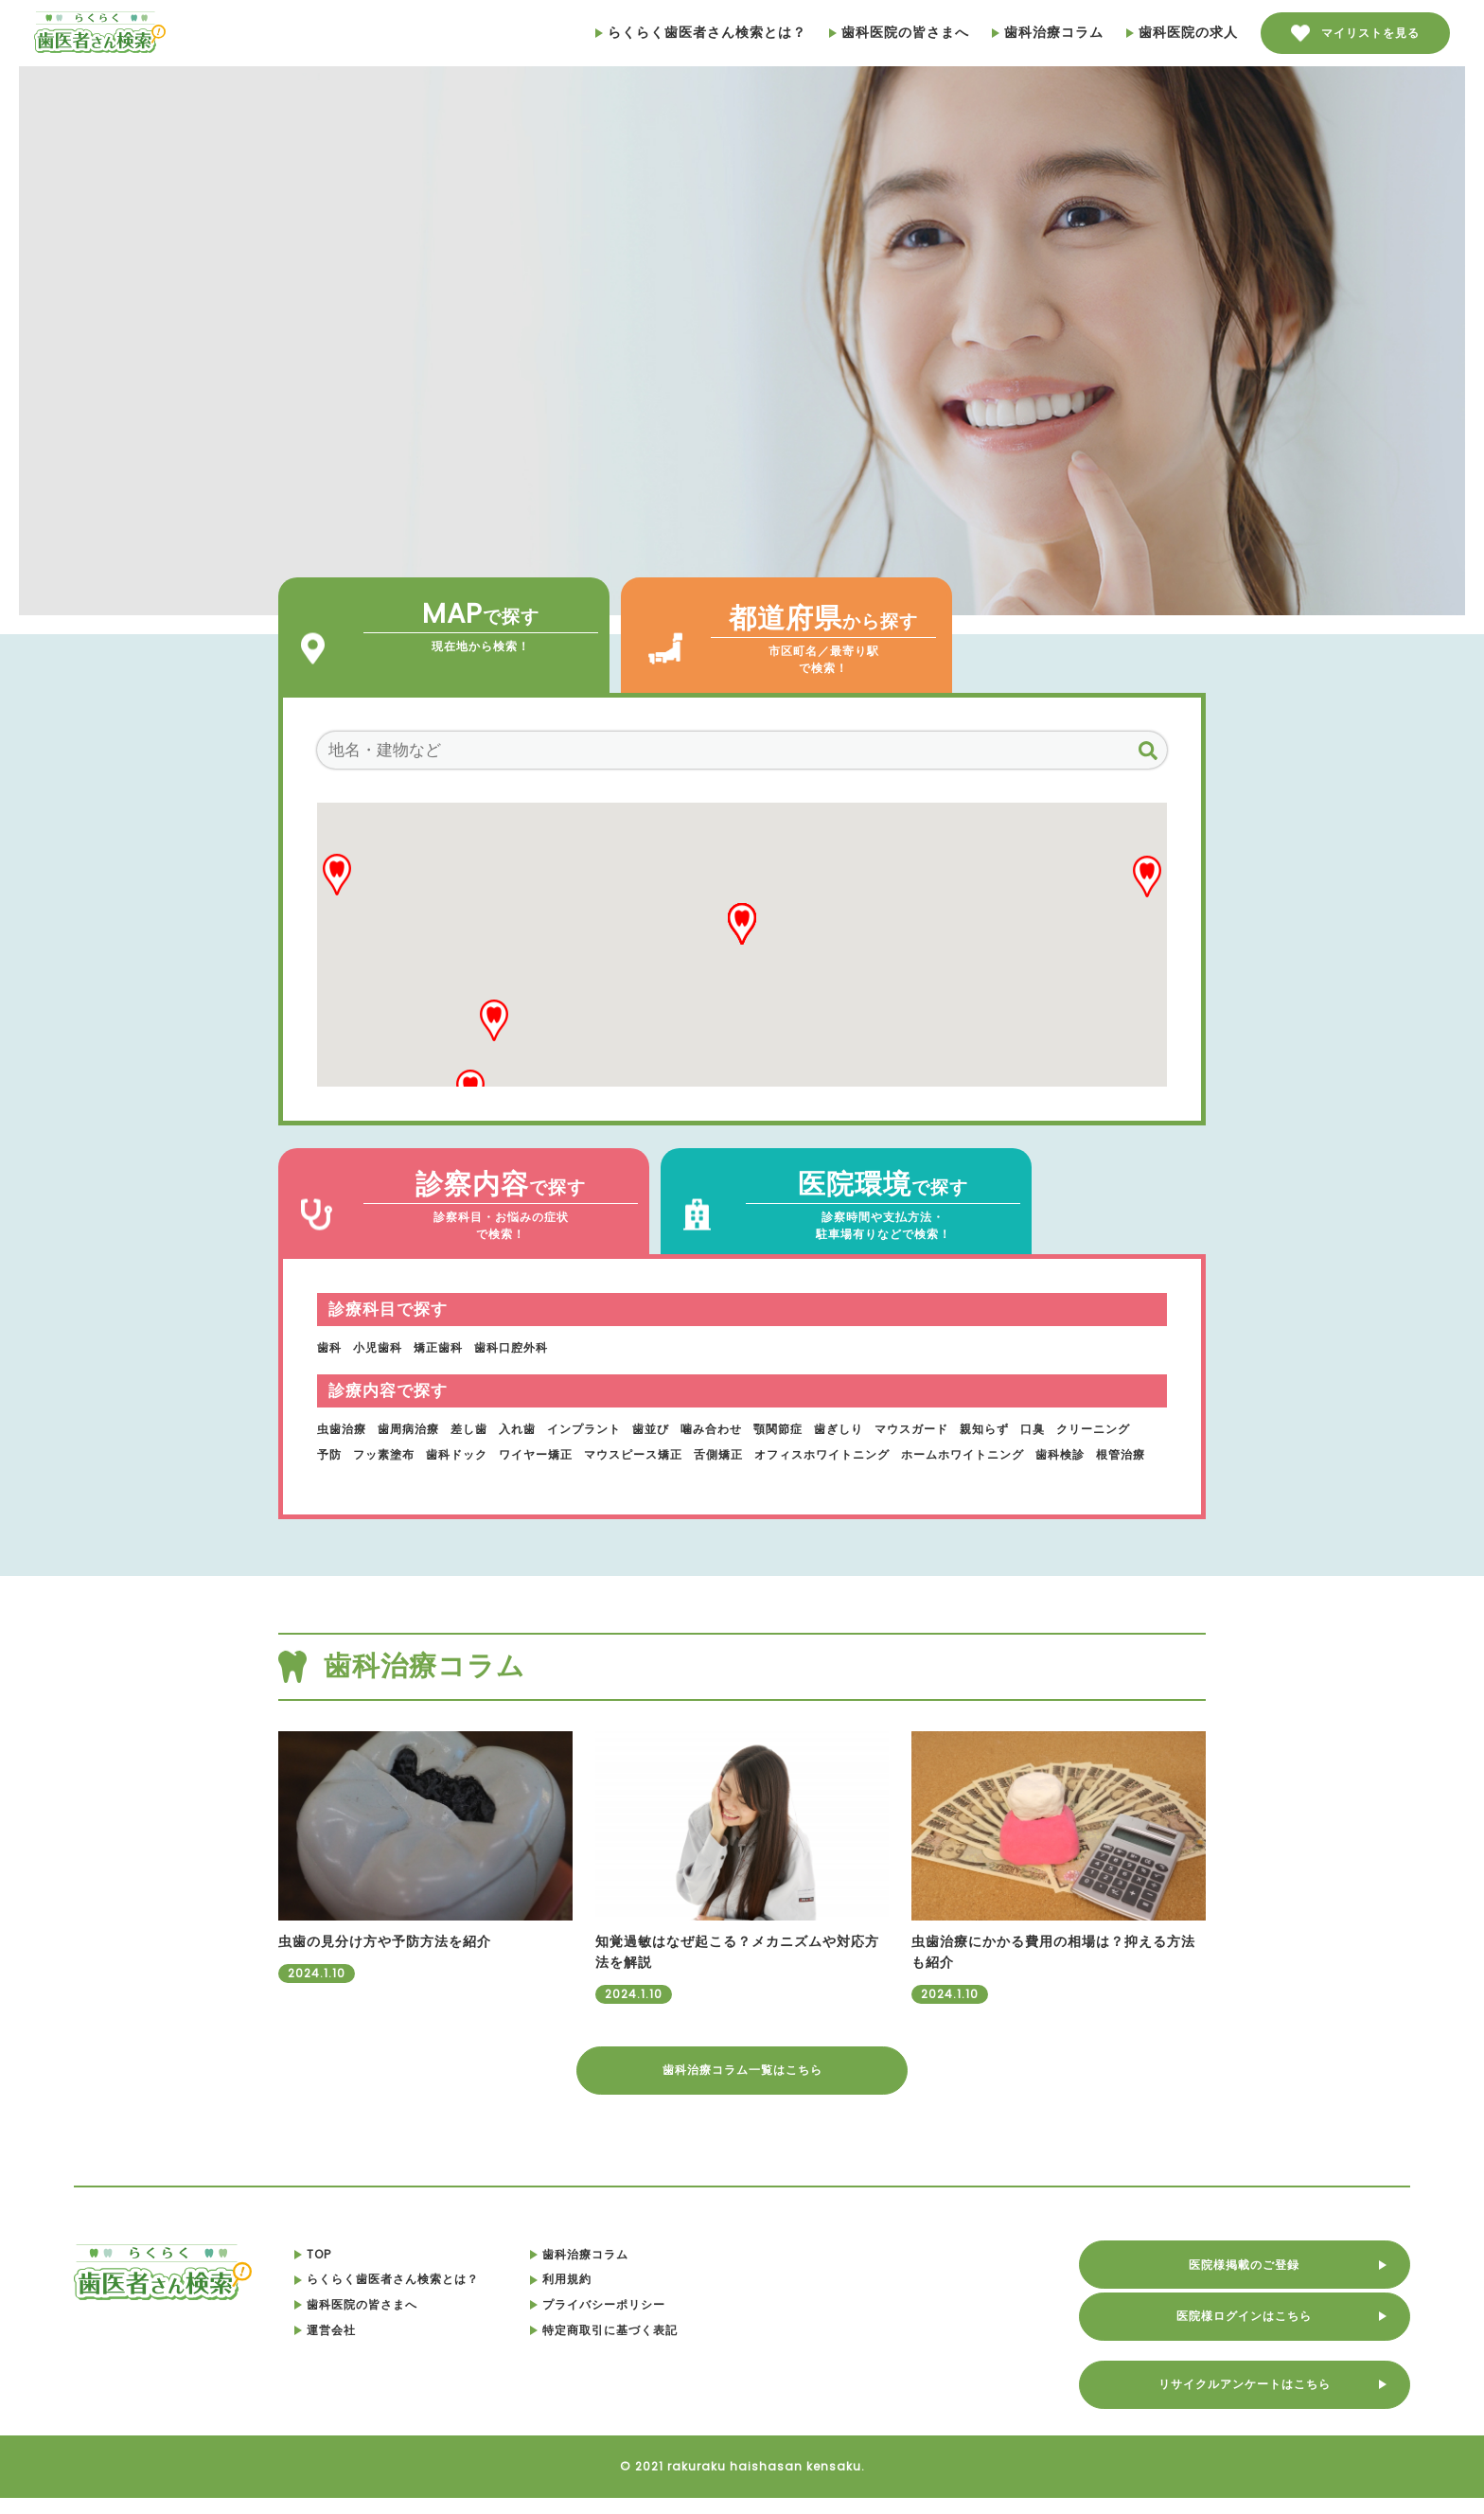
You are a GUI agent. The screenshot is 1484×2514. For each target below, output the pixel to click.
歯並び (693, 1428)
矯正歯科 (453, 1346)
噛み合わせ (761, 1428)
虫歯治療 (345, 1428)
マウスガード (987, 1428)
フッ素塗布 (488, 1453)
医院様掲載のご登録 (1268, 2259)
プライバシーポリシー (667, 2319)
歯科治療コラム (1048, 32)
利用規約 (624, 2295)
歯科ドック (571, 1453)
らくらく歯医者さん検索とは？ (700, 32)
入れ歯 (542, 1428)
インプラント (618, 1428)
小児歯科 (385, 1346)
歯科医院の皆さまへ (899, 32)
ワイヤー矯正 (660, 1453)
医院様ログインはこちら (1268, 2327)
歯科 (331, 1346)
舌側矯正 (867, 1453)
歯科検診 (498, 1478)
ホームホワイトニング (388, 1478)
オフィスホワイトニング (986, 1453)
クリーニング (359, 1453)
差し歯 (489, 1428)
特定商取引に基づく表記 (674, 2345)
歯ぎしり (904, 1428)
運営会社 (379, 2345)
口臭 (1123, 1428)
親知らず (1069, 1428)
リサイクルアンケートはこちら (1268, 2395)
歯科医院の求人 (1182, 32)
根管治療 (567, 1478)
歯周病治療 (420, 1428)
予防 (428, 1453)
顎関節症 (836, 1428)
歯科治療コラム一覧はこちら (742, 2081)
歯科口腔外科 (535, 1346)
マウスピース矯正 (771, 1453)
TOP (365, 2269)
